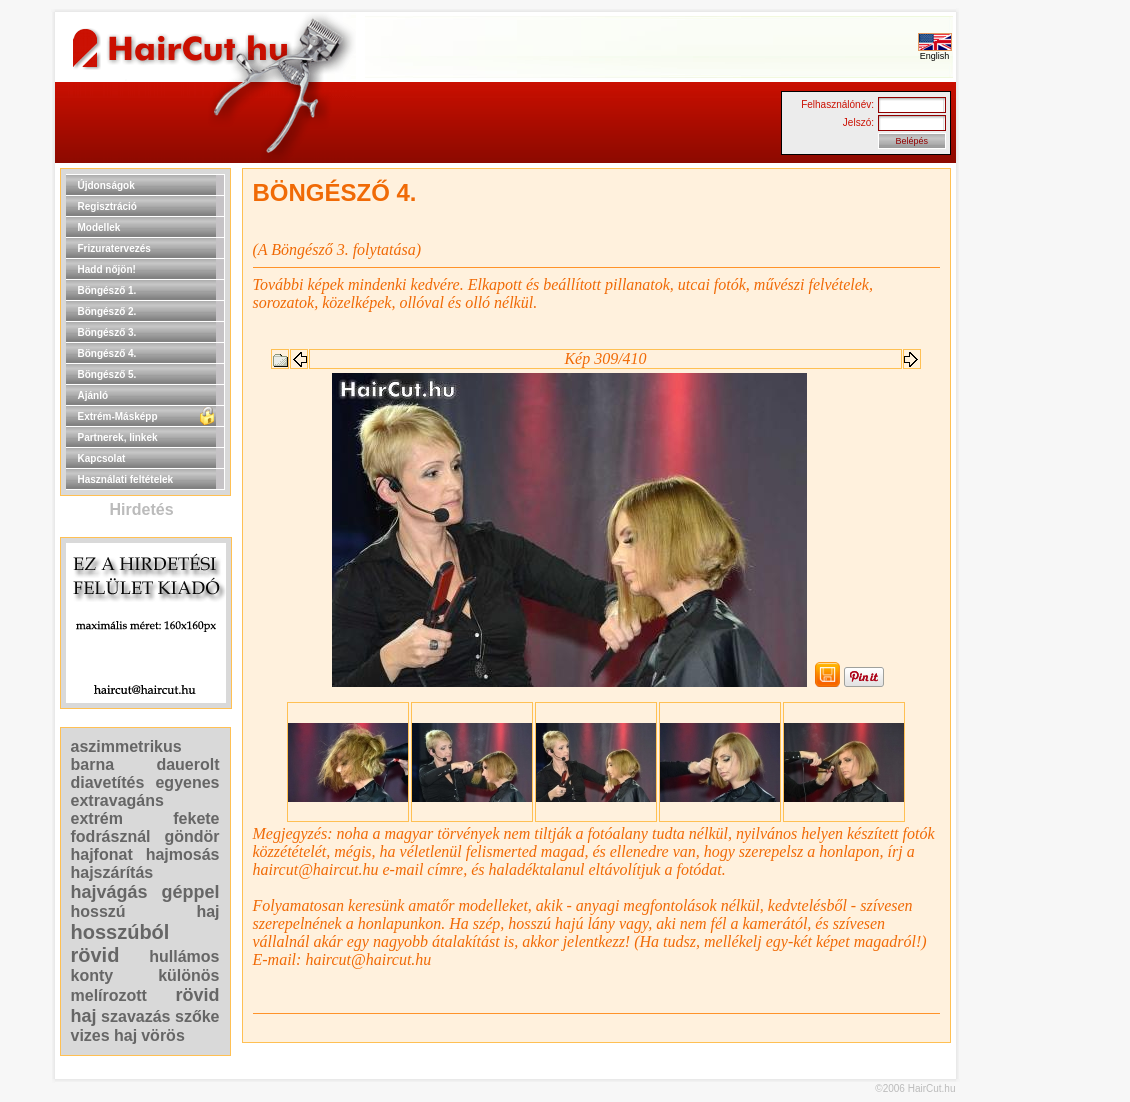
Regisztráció (107, 206)
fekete (196, 818)
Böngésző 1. (107, 290)
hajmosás (183, 854)
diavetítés (108, 782)
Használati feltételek (126, 479)
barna (93, 764)
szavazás (135, 1016)
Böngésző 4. (107, 353)
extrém (97, 818)
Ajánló (93, 395)
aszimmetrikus (126, 746)
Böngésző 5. (107, 374)
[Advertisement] (1020, 468)
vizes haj (104, 1035)
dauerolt (187, 764)
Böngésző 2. (107, 311)
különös (188, 975)
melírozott (109, 995)
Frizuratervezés (114, 248)
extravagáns (117, 800)
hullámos (184, 956)
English (935, 52)
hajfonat (102, 854)
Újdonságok (106, 185)
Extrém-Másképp (118, 416)
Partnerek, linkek (118, 437)
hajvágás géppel (145, 892)
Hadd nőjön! (107, 269)
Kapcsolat (102, 458)
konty (92, 975)
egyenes (187, 782)
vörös (163, 1035)
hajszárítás (112, 872)
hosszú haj (145, 911)
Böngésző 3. (107, 332)
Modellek (99, 227)
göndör (191, 836)
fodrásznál (111, 836)
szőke (197, 1016)
